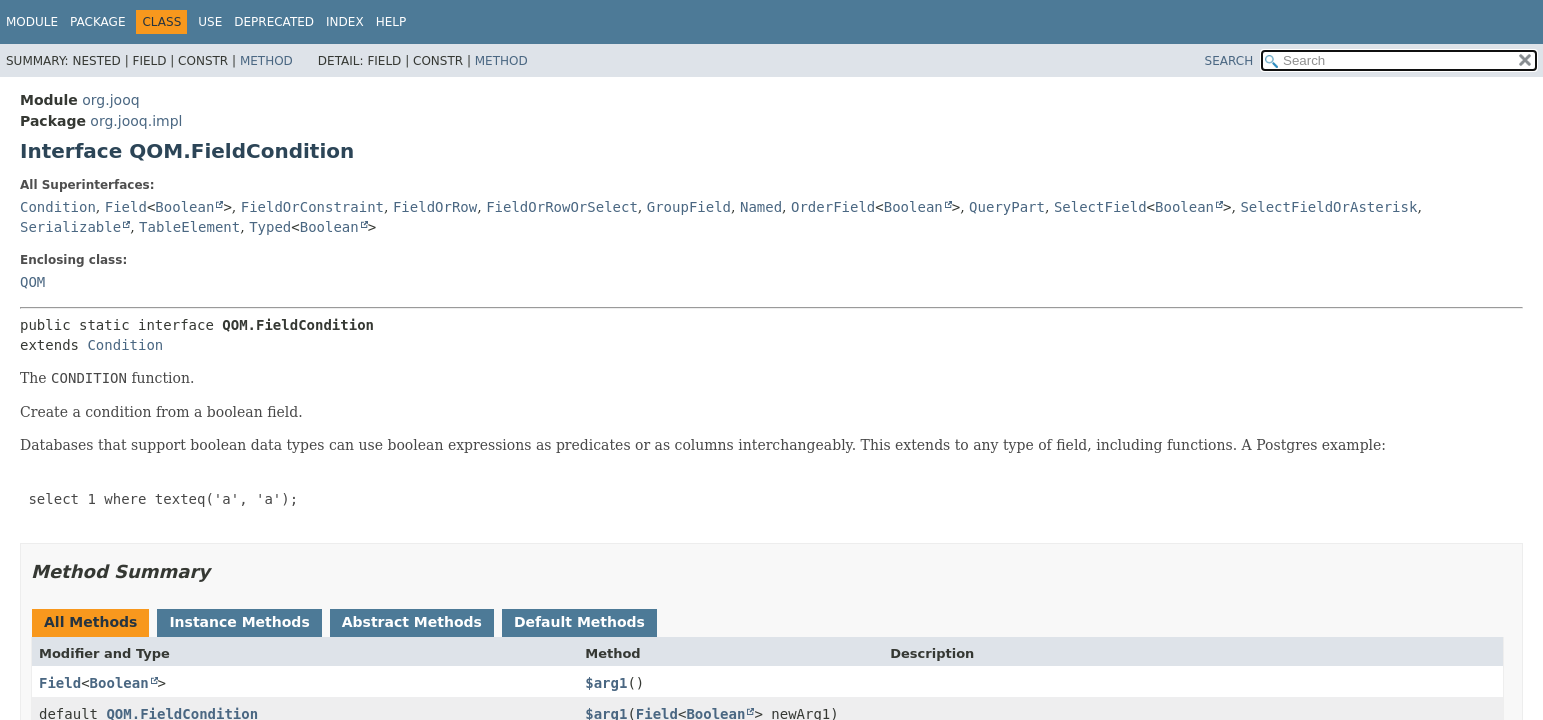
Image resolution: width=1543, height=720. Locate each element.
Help (391, 22)
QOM (32, 282)
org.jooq (110, 100)
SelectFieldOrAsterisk (1328, 207)
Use (210, 22)
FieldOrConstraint (312, 207)
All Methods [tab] (90, 622)
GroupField (689, 207)
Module (32, 22)
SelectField (1100, 207)
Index (345, 22)
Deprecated (274, 22)
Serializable (70, 227)
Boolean (184, 207)
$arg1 (606, 683)
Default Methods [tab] (579, 622)
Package (97, 22)
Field (126, 207)
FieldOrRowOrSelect (562, 207)
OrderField (833, 207)
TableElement (189, 227)
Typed (270, 227)
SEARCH (1229, 61)
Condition (58, 207)
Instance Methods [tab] (239, 622)
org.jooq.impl (136, 121)
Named (761, 207)
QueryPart (1007, 207)
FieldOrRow (435, 207)
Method (266, 61)
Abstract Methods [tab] (412, 622)
